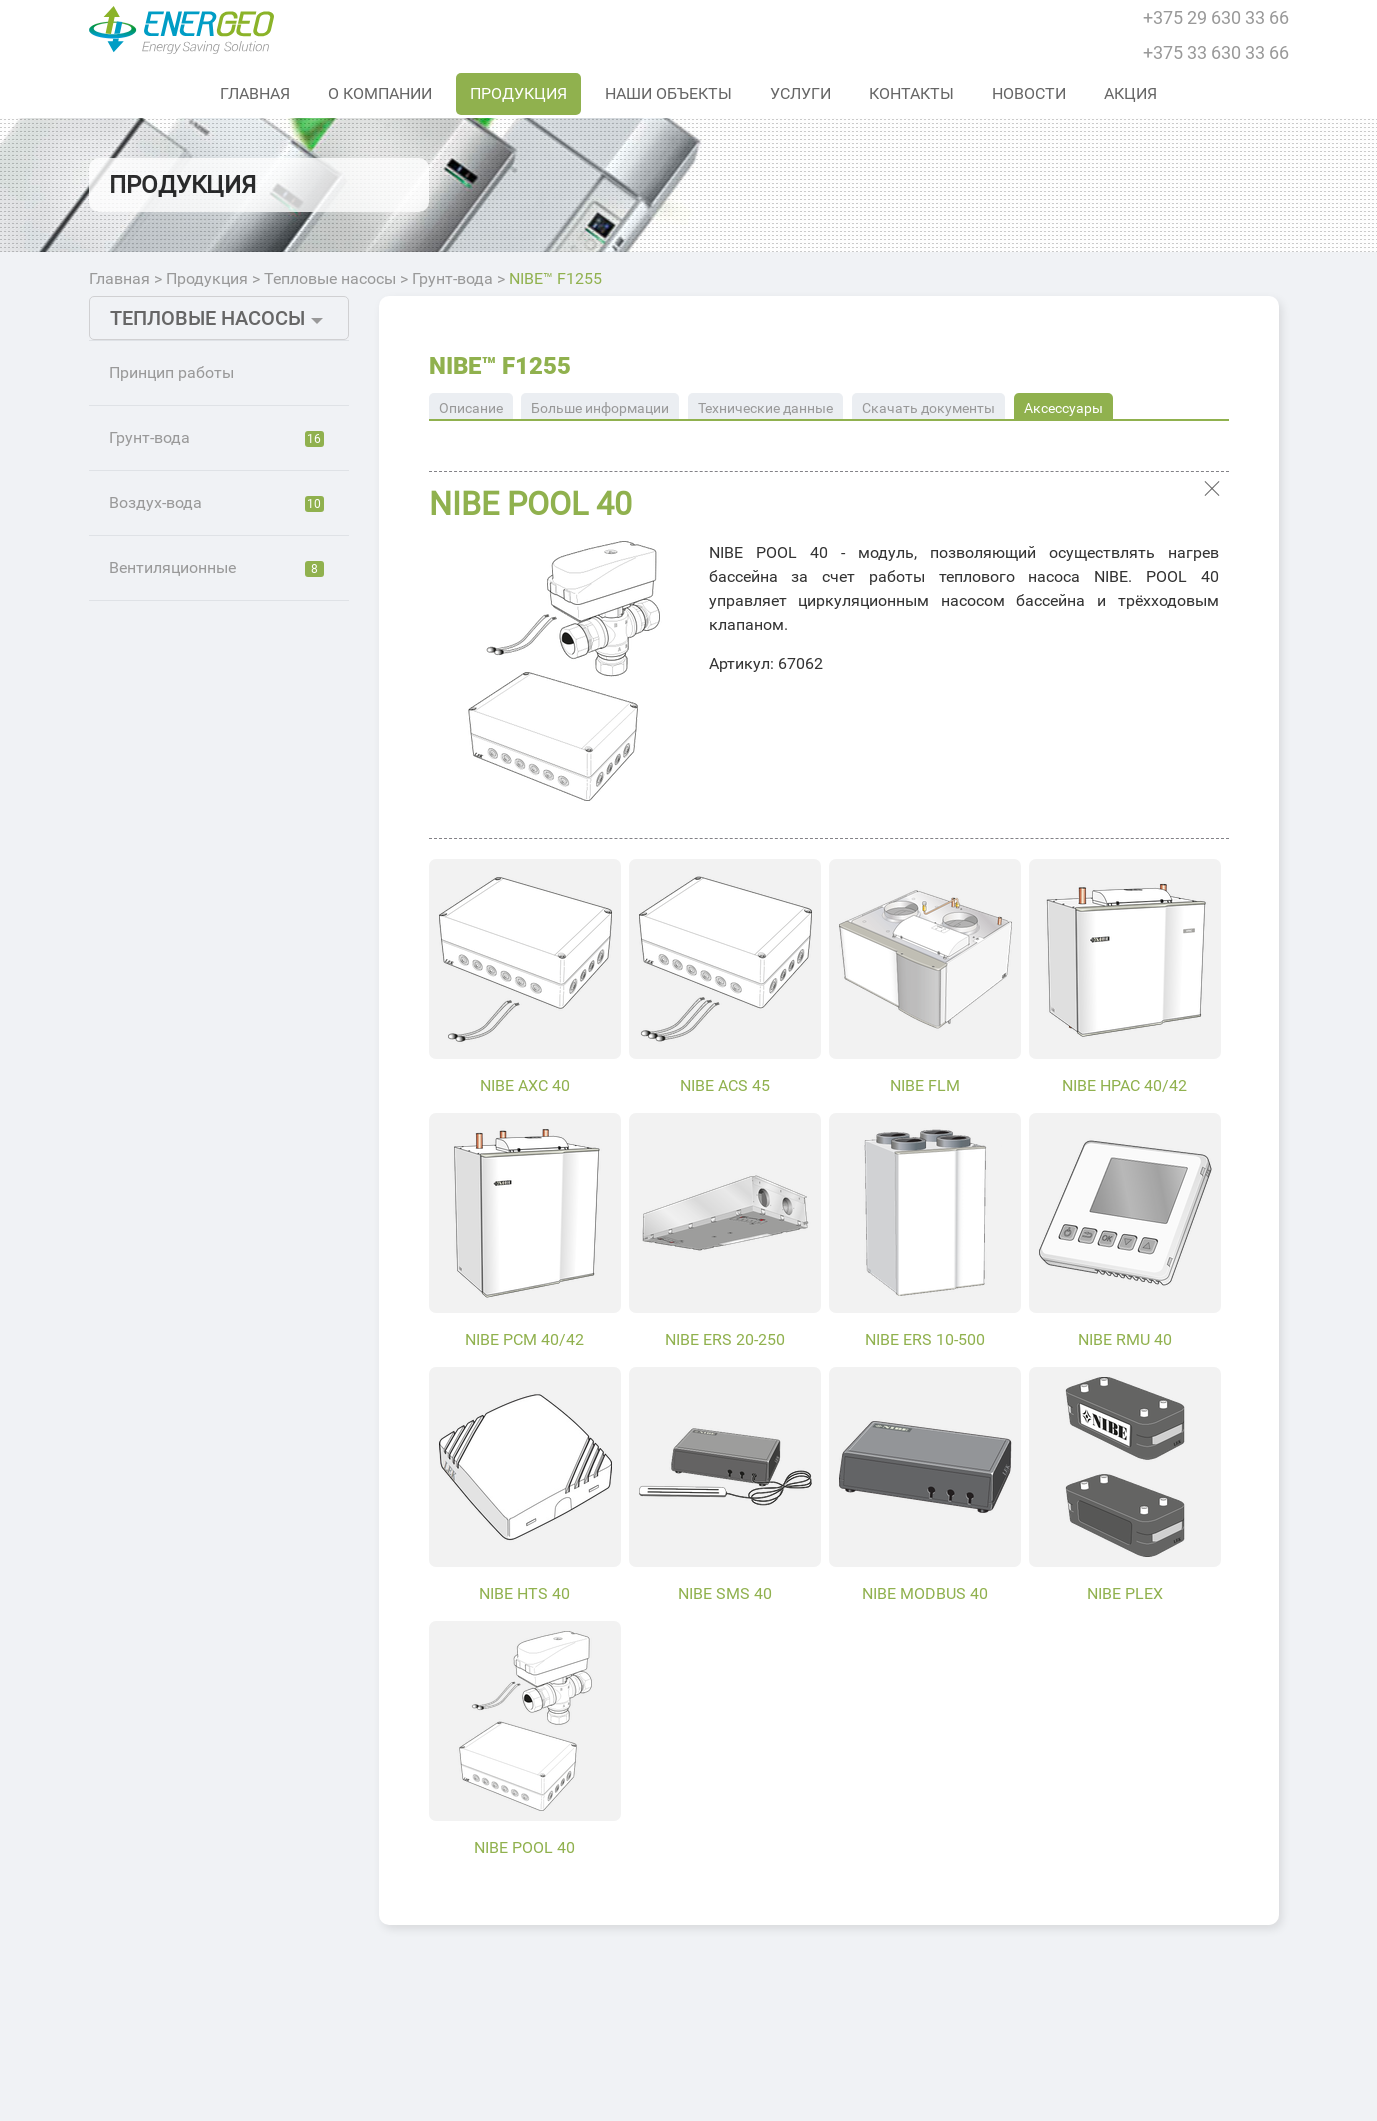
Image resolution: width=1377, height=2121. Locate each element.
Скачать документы (928, 408)
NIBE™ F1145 (185, 762)
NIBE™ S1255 (186, 537)
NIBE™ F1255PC (195, 1167)
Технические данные (765, 408)
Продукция (518, 93)
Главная (255, 93)
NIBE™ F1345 (185, 942)
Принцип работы (171, 372)
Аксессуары (1063, 408)
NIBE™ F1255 (555, 279)
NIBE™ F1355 (185, 987)
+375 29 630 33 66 (1216, 17)
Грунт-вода (452, 279)
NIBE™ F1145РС (195, 852)
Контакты (911, 93)
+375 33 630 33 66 (1216, 52)
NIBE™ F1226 (185, 717)
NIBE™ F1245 (185, 807)
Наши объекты (668, 93)
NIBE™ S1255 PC (198, 627)
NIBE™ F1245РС (195, 897)
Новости (1029, 93)
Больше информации (600, 408)
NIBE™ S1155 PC (198, 582)
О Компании (380, 93)
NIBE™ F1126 (185, 672)
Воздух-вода (216, 1223)
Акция (1130, 93)
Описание (471, 408)
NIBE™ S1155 (186, 492)
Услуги (800, 93)
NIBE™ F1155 (185, 1032)
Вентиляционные (216, 1288)
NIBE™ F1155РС (195, 1122)
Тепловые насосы (330, 279)
